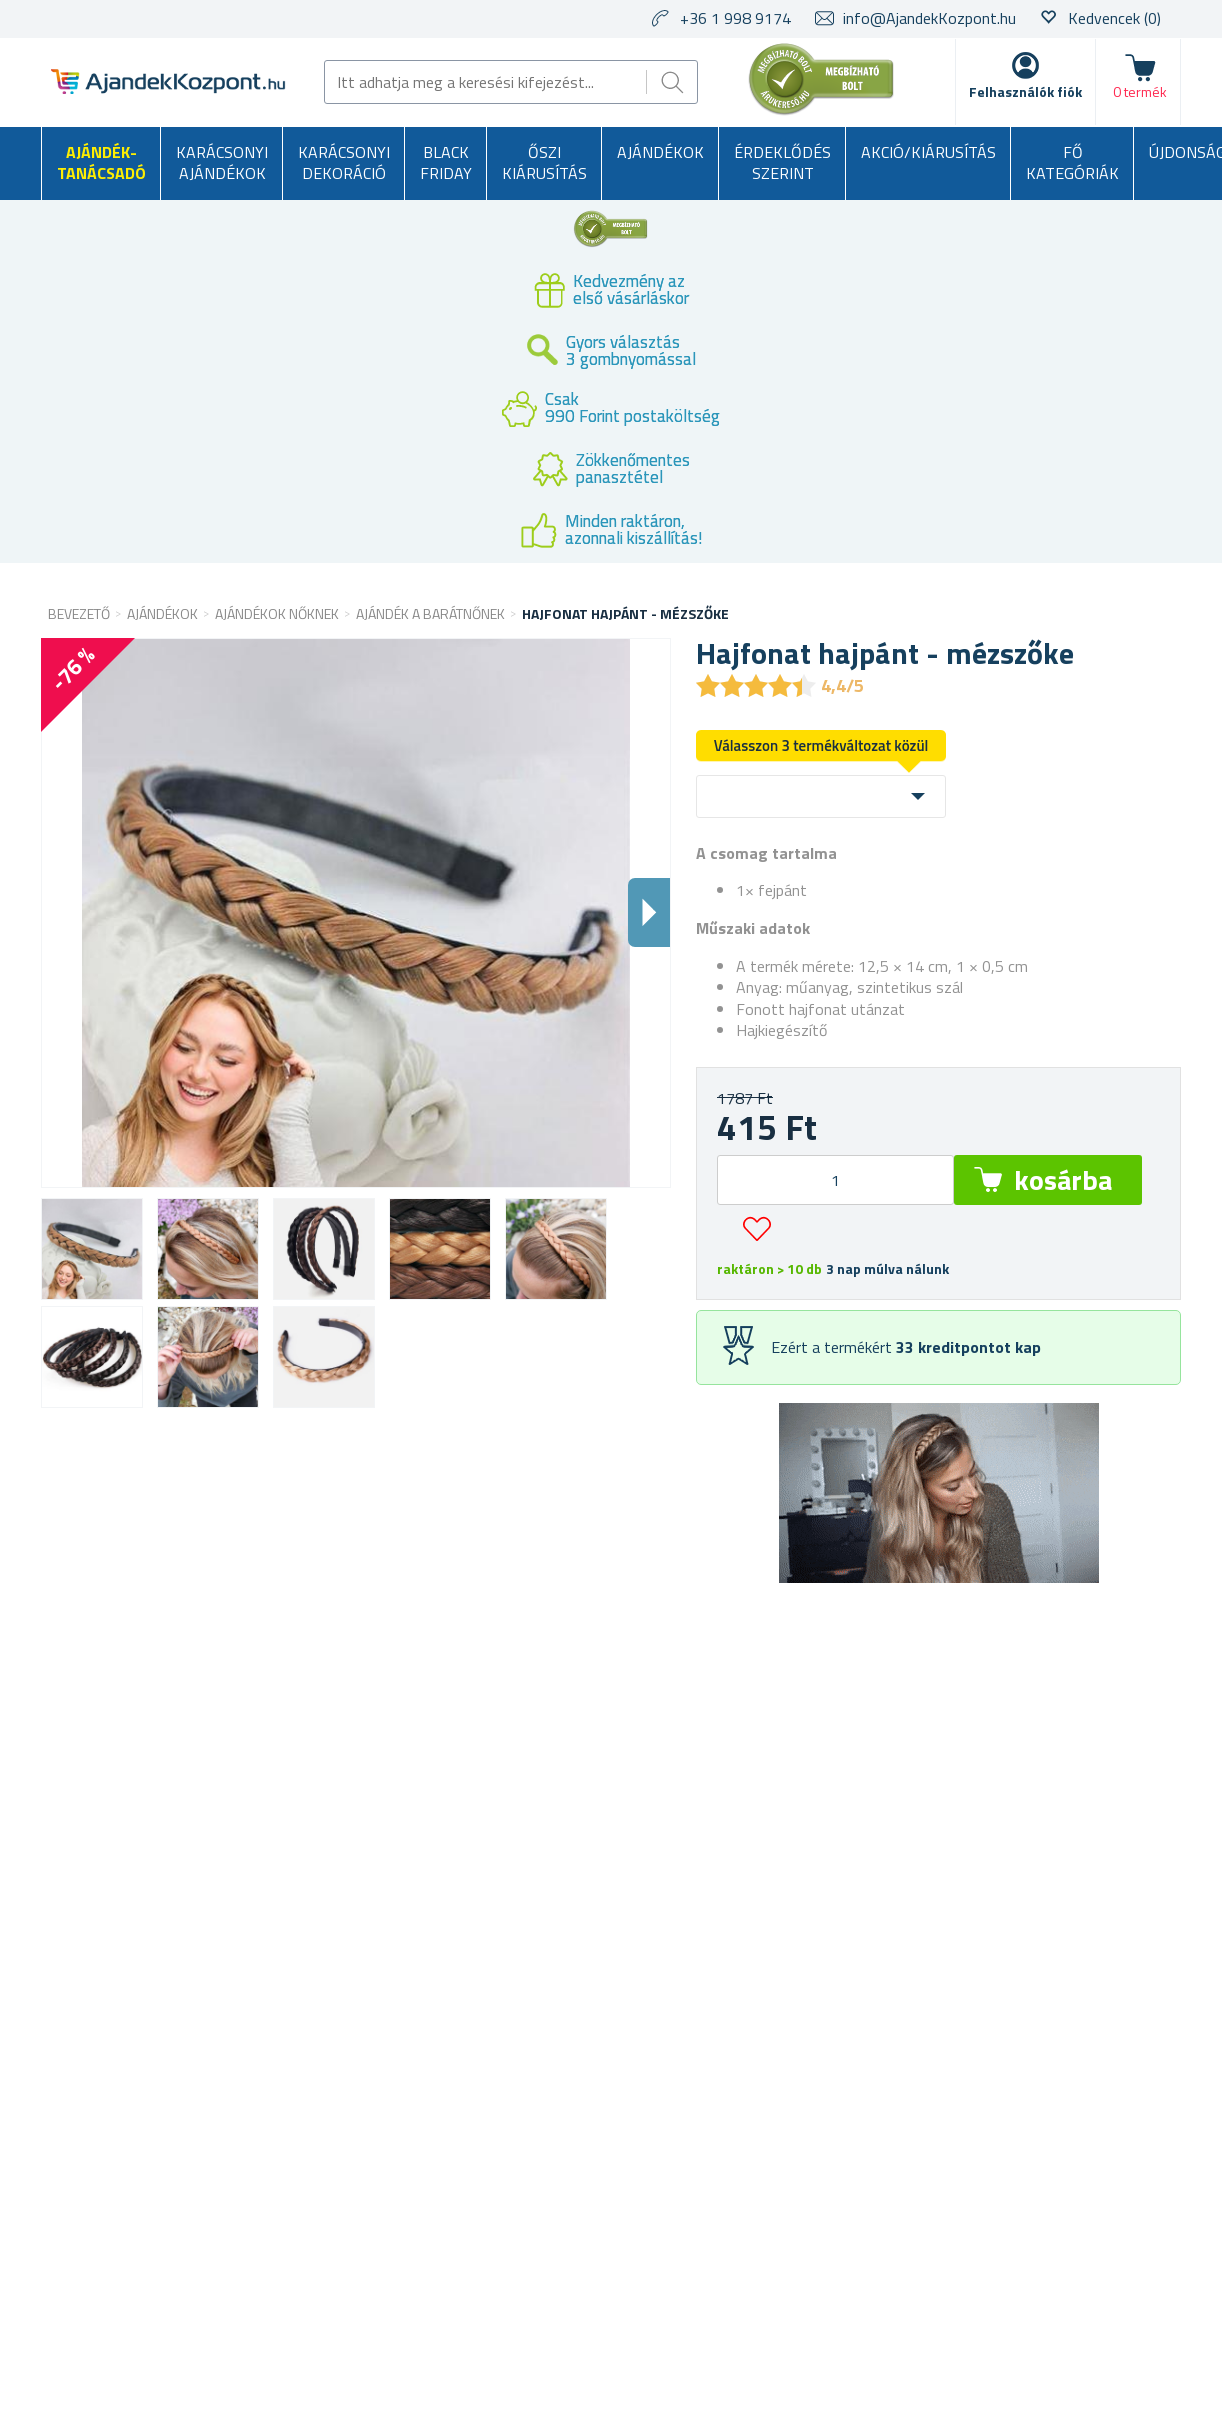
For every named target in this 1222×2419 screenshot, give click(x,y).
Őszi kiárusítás (544, 163)
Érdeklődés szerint (782, 163)
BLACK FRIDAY (446, 163)
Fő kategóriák (1072, 163)
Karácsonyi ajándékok (222, 163)
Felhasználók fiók (1025, 91)
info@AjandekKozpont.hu (929, 18)
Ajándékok (660, 152)
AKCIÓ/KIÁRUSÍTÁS (928, 152)
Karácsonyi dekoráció (344, 163)
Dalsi (649, 912)
